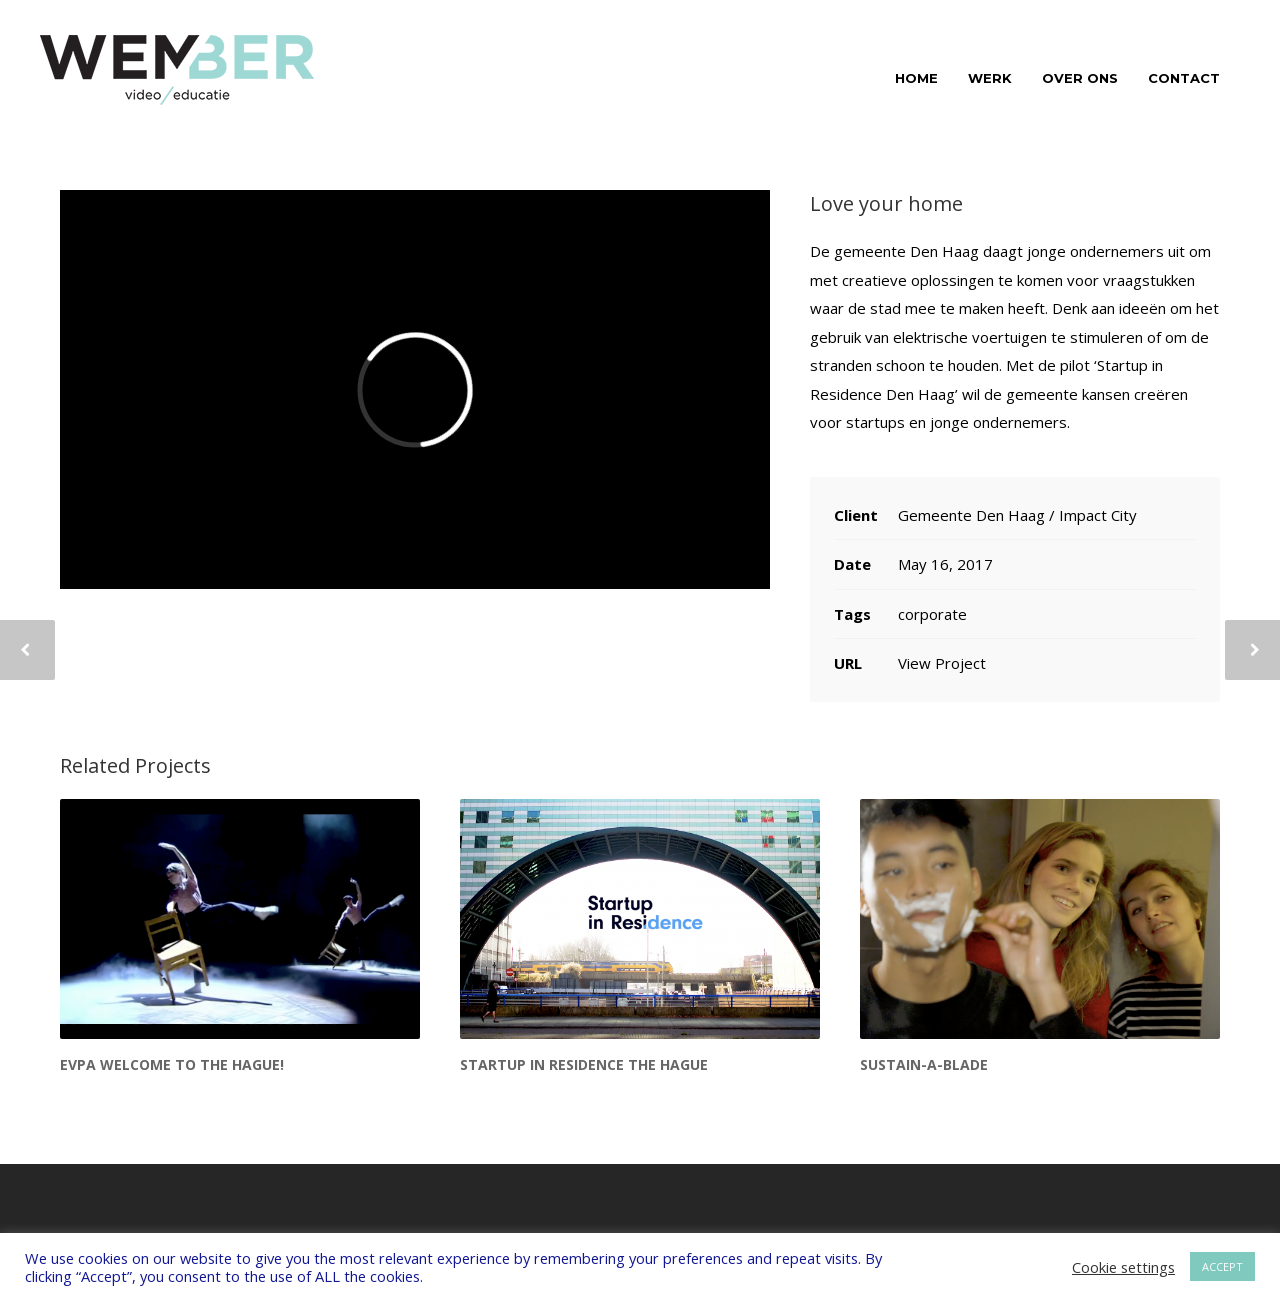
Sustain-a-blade (924, 1064)
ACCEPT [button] (1222, 1266)
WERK (990, 78)
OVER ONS (1080, 78)
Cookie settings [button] (1123, 1267)
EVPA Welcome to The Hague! (172, 1064)
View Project (942, 663)
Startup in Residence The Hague (584, 1064)
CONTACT (1184, 78)
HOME (916, 78)
